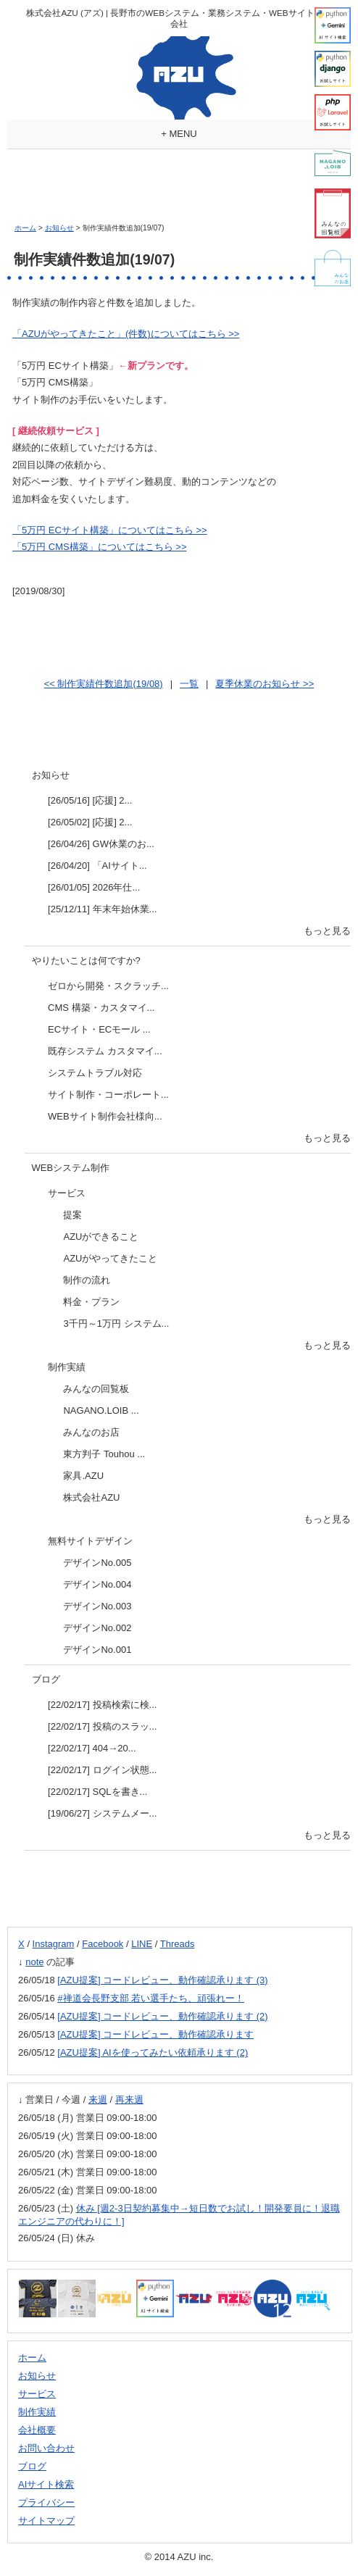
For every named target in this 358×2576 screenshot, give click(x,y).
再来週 (129, 2099)
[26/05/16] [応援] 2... (90, 800)
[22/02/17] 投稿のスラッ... (102, 1726)
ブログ (46, 1679)
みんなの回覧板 (96, 1388)
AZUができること (100, 1236)
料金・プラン (91, 1301)
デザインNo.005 (97, 1562)
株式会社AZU (91, 1497)
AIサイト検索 (46, 2484)
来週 (97, 2099)
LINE (141, 1943)
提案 (72, 1214)
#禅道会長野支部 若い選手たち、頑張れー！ (150, 1998)
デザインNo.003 (97, 1606)
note (34, 1961)
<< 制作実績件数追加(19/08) (103, 683)
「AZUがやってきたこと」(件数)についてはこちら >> (125, 333)
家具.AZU (83, 1475)
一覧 (189, 683)
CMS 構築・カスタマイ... (101, 1007)
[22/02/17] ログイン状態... (102, 1769)
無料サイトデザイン (90, 1540)
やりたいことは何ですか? (86, 960)
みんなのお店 (91, 1432)
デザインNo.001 (97, 1649)
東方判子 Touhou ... (104, 1454)
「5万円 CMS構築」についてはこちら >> (99, 546)
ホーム (25, 228)
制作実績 (67, 1367)
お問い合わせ (46, 2448)
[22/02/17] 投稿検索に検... (102, 1704)
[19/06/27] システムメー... (102, 1813)
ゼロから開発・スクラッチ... (108, 985)
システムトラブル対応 (95, 1072)
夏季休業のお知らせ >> (264, 683)
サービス (67, 1193)
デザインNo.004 (97, 1584)
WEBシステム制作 (71, 1167)
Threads (177, 1943)
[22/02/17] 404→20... (92, 1748)
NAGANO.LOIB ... (100, 1410)
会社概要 (37, 2430)
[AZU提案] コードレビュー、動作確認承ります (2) (162, 2016)
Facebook (102, 1943)
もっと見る (327, 930)
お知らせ (59, 228)
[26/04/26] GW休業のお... (101, 843)
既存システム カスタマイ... (105, 1051)
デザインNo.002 (97, 1627)
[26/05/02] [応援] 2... (90, 822)
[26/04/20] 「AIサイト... (97, 865)
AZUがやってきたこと (110, 1258)
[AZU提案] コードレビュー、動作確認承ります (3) (162, 1980)
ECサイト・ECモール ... (99, 1029)
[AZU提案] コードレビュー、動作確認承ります (155, 2034)
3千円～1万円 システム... (116, 1323)
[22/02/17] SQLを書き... (97, 1791)
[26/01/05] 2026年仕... (94, 887)
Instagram (54, 1943)
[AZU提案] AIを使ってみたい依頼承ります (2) (152, 2052)
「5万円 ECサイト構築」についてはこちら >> (109, 530)
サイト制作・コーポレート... (108, 1094)
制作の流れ (86, 1280)
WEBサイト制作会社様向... (105, 1116)
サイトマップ (46, 2520)
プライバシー (46, 2502)
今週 (71, 2099)
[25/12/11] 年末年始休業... (102, 909)
